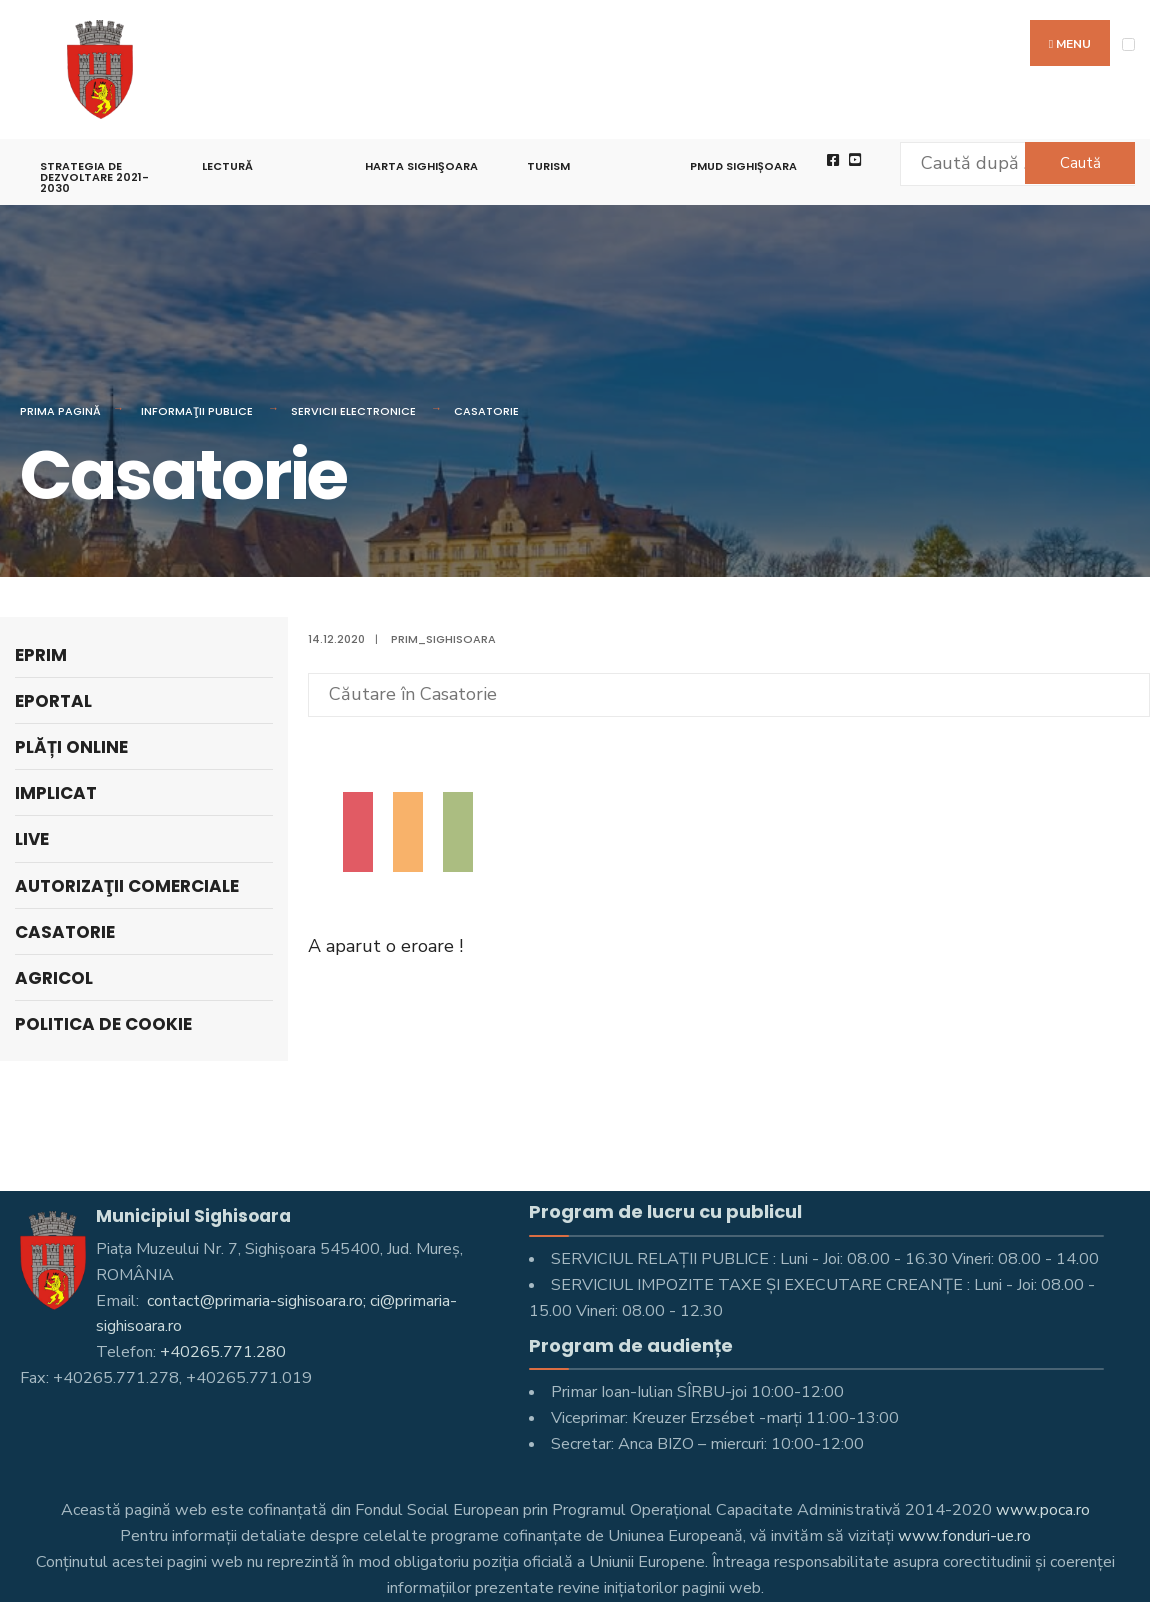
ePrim (41, 655)
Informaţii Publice (197, 411)
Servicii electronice (353, 411)
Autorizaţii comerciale (127, 886)
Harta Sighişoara (421, 166)
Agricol (54, 978)
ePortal (53, 701)
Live (32, 839)
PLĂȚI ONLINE (71, 747)
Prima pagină (60, 411)
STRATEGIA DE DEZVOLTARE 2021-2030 (94, 177)
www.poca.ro (1043, 1510)
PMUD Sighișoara (743, 166)
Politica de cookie (103, 1024)
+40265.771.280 (223, 1352)
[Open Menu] (1128, 44)
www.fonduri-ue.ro (964, 1536)
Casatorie (486, 411)
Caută (1080, 163)
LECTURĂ (227, 166)
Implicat (56, 793)
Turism (548, 166)
